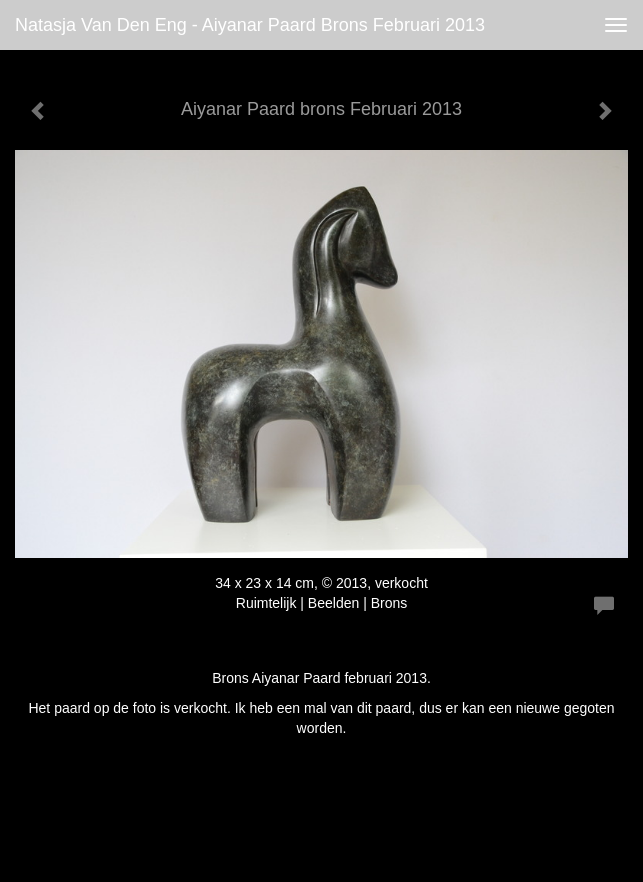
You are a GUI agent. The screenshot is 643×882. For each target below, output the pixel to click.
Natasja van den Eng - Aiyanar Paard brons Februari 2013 (250, 25)
